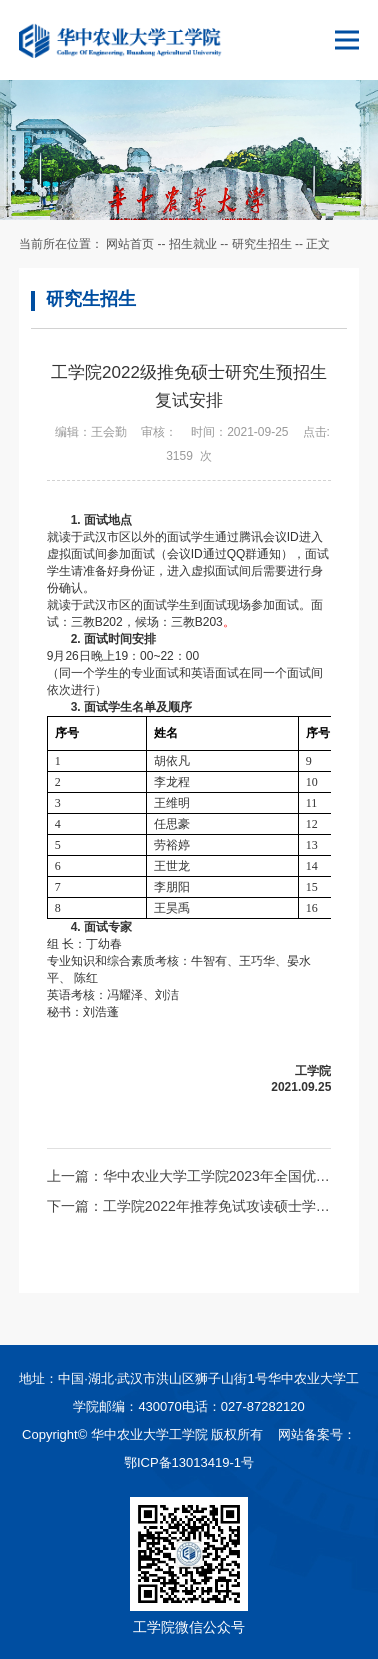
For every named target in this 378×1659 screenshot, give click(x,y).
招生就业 (193, 244)
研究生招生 (262, 244)
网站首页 (130, 244)
